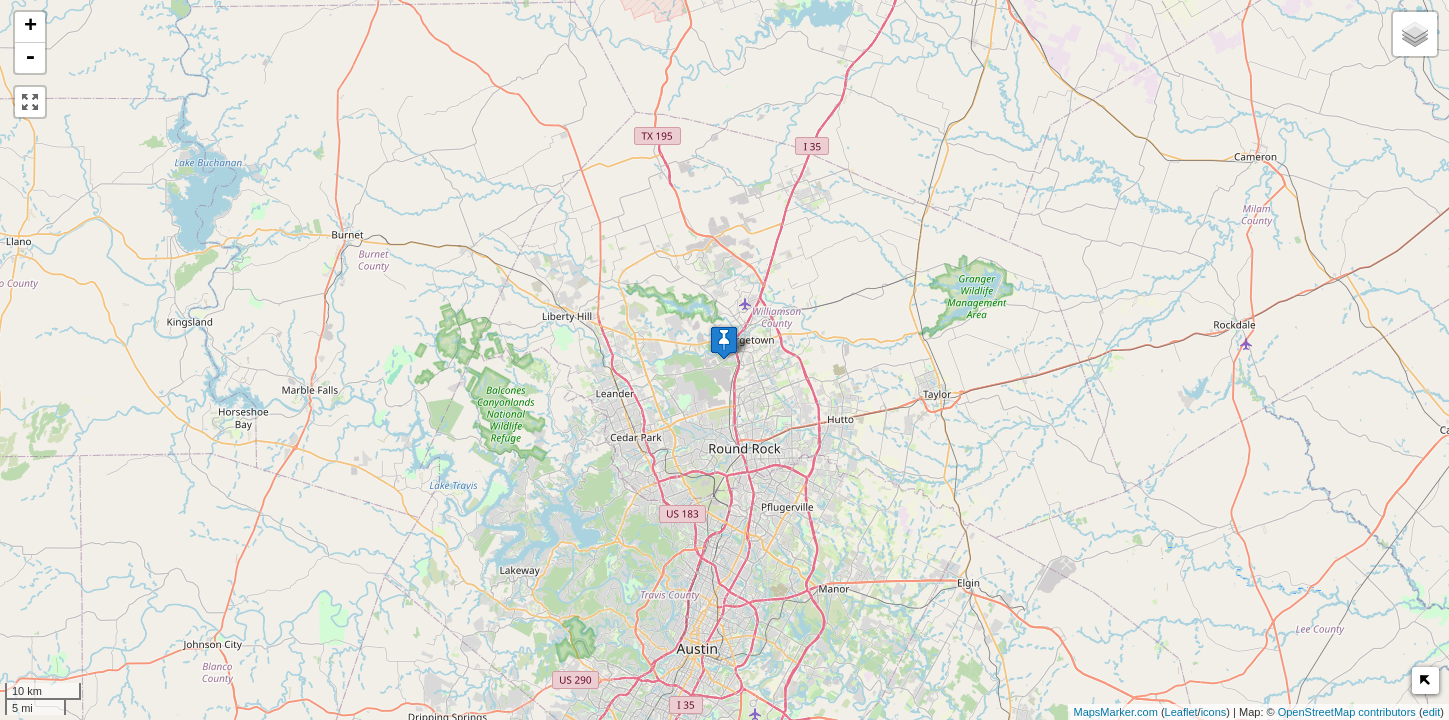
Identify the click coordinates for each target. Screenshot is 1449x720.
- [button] (30, 58)
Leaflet (1181, 712)
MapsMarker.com (1115, 712)
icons (1214, 712)
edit (1432, 712)
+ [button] (30, 27)
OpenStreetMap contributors (1347, 712)
